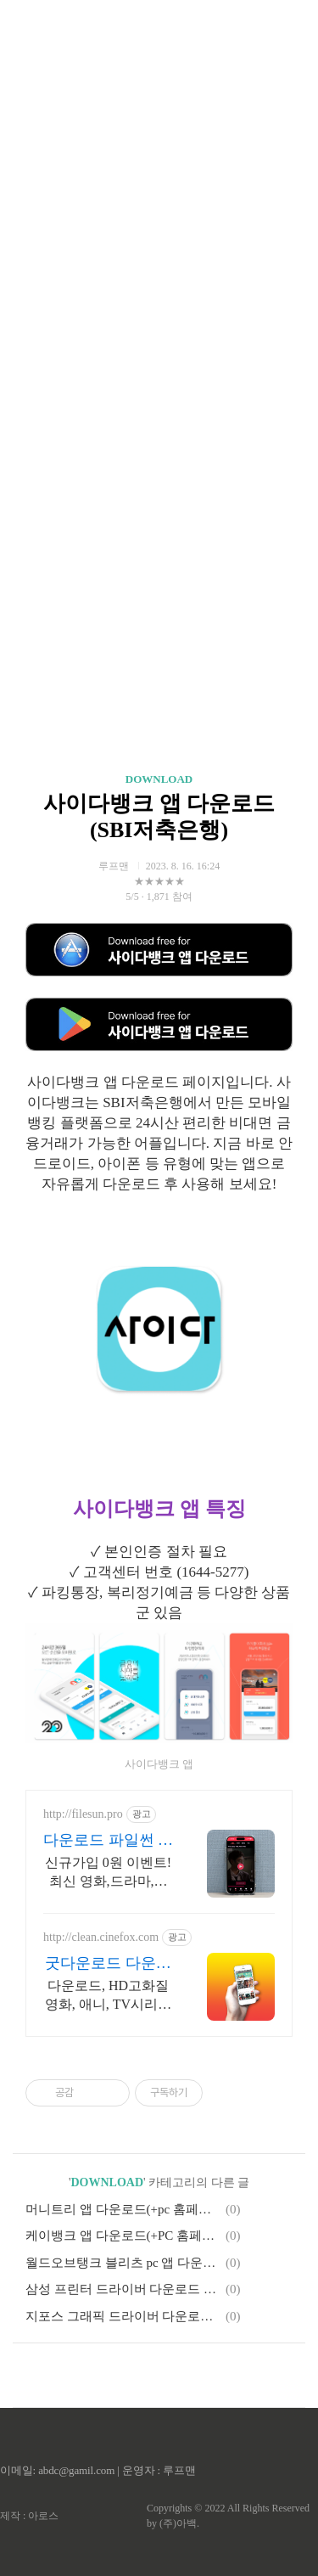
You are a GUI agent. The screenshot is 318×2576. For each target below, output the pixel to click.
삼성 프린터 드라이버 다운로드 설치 (122, 2289)
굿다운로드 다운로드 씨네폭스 (108, 1963)
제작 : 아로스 (29, 2516)
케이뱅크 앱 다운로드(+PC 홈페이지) (122, 2235)
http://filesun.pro (83, 1814)
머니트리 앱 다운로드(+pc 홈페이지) (122, 2209)
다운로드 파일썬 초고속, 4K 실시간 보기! (108, 1840)
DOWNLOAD (159, 779)
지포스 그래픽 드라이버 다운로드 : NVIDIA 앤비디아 (122, 2316)
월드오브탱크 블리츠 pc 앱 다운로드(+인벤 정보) (122, 2262)
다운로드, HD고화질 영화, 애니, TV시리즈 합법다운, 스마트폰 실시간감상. (108, 1996)
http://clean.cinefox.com (101, 1937)
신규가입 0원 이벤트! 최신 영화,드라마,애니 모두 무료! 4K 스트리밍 (108, 1873)
